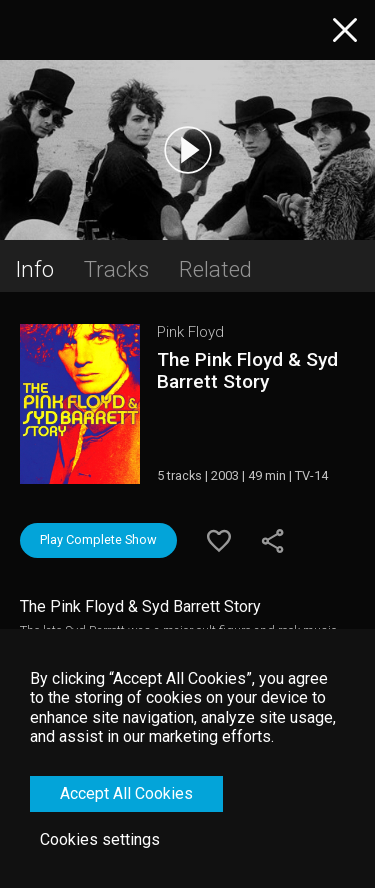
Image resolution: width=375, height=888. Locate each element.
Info (34, 269)
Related (215, 269)
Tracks (116, 269)
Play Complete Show (98, 539)
